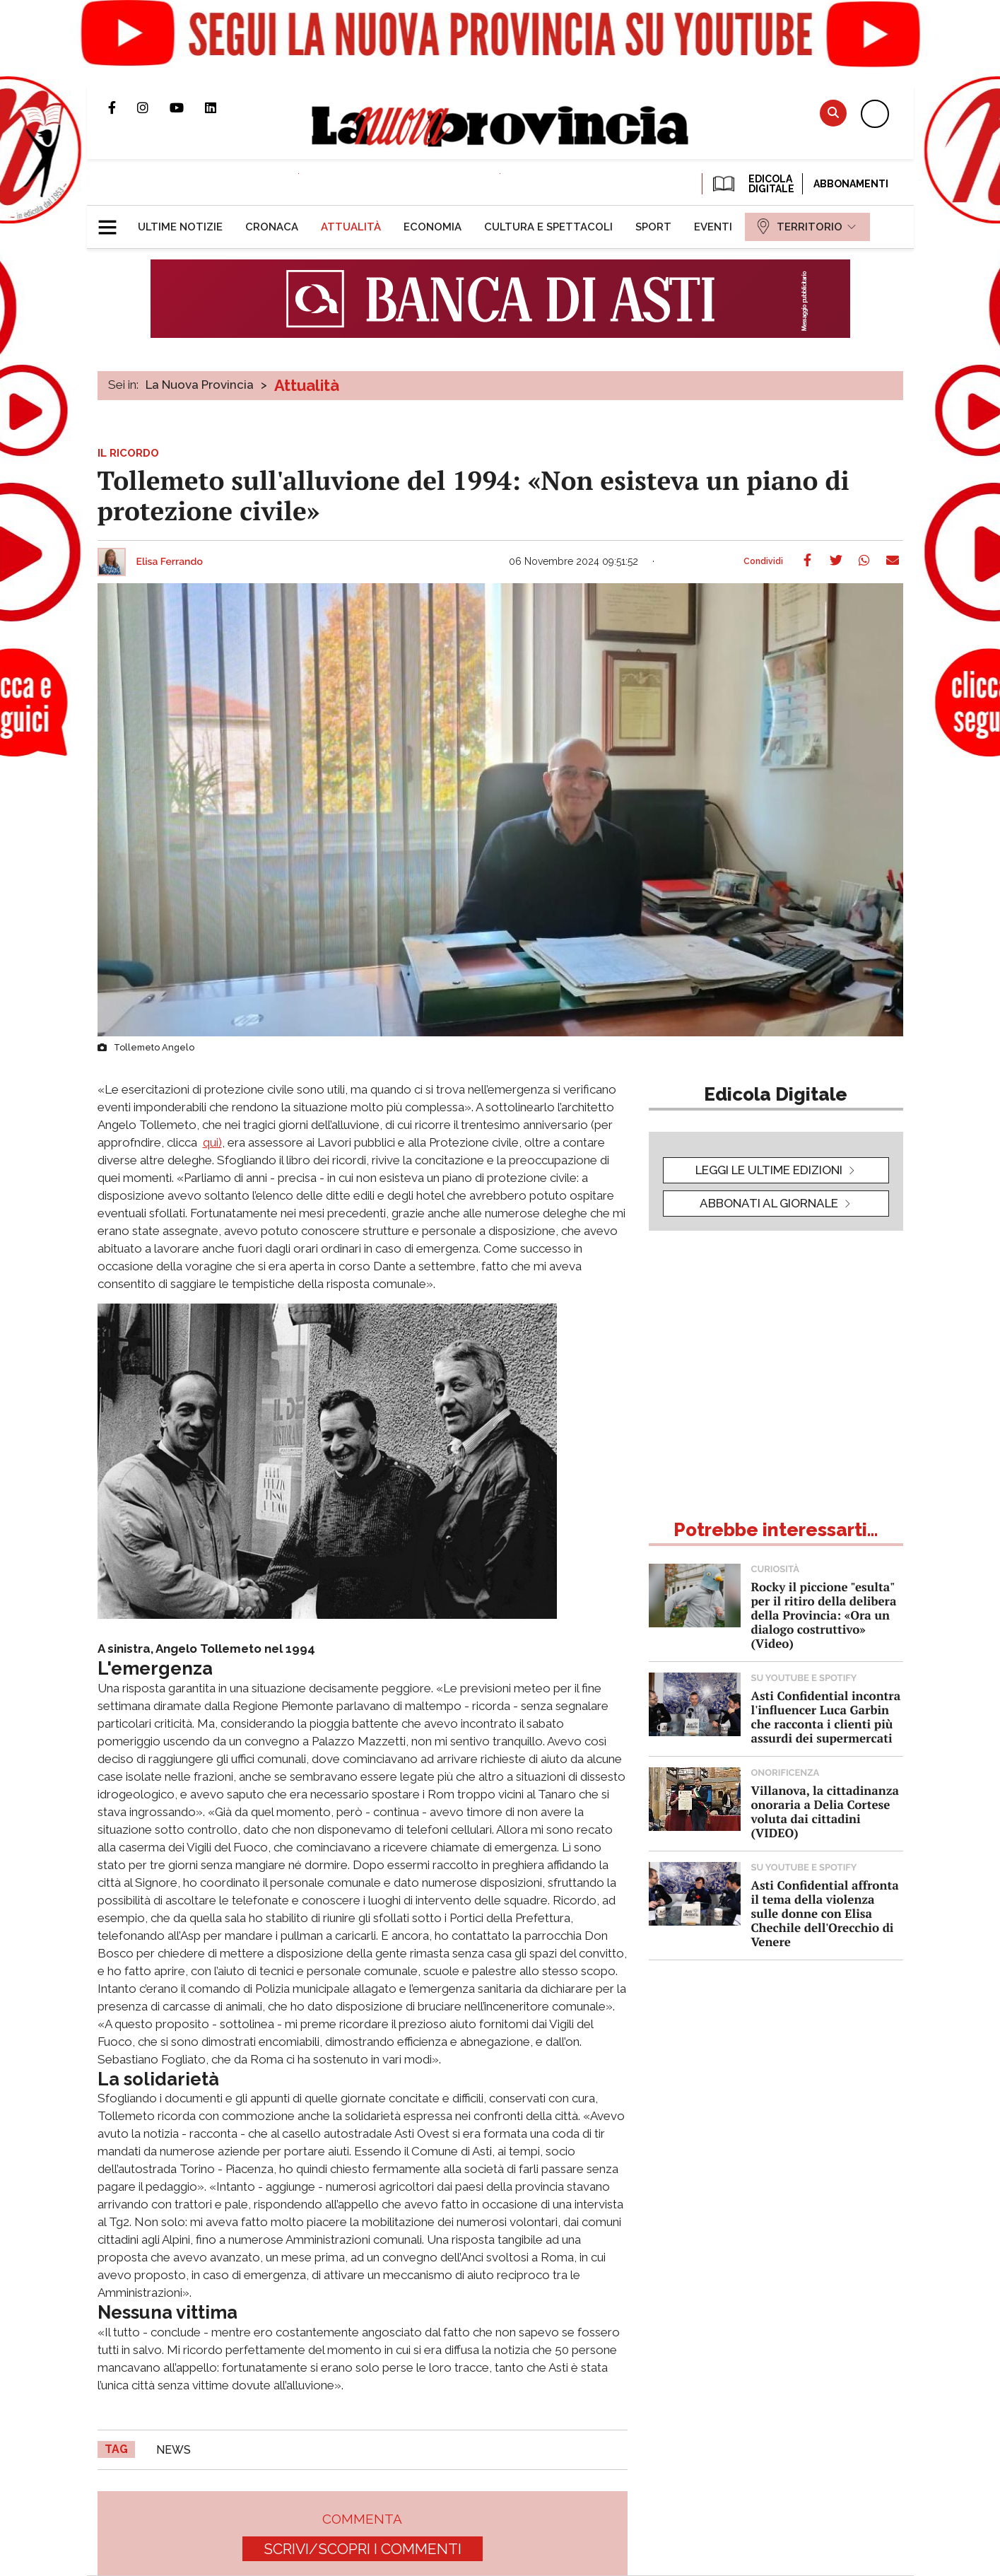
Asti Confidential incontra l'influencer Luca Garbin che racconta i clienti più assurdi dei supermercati (826, 1716)
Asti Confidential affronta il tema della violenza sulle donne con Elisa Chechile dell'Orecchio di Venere (825, 1913)
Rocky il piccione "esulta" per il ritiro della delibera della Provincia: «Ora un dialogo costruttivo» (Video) (824, 1615)
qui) (212, 1142)
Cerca (833, 113)
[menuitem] (180, 227)
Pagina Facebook (122, 107)
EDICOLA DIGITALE (752, 183)
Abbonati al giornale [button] (769, 1203)
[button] (113, 221)
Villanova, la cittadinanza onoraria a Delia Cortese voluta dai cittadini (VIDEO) (825, 1811)
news (173, 2450)
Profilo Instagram (153, 107)
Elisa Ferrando (169, 562)
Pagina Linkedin (221, 107)
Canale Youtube (187, 107)
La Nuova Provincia (200, 384)
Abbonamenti (850, 183)
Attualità (306, 385)
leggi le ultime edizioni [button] (768, 1170)
